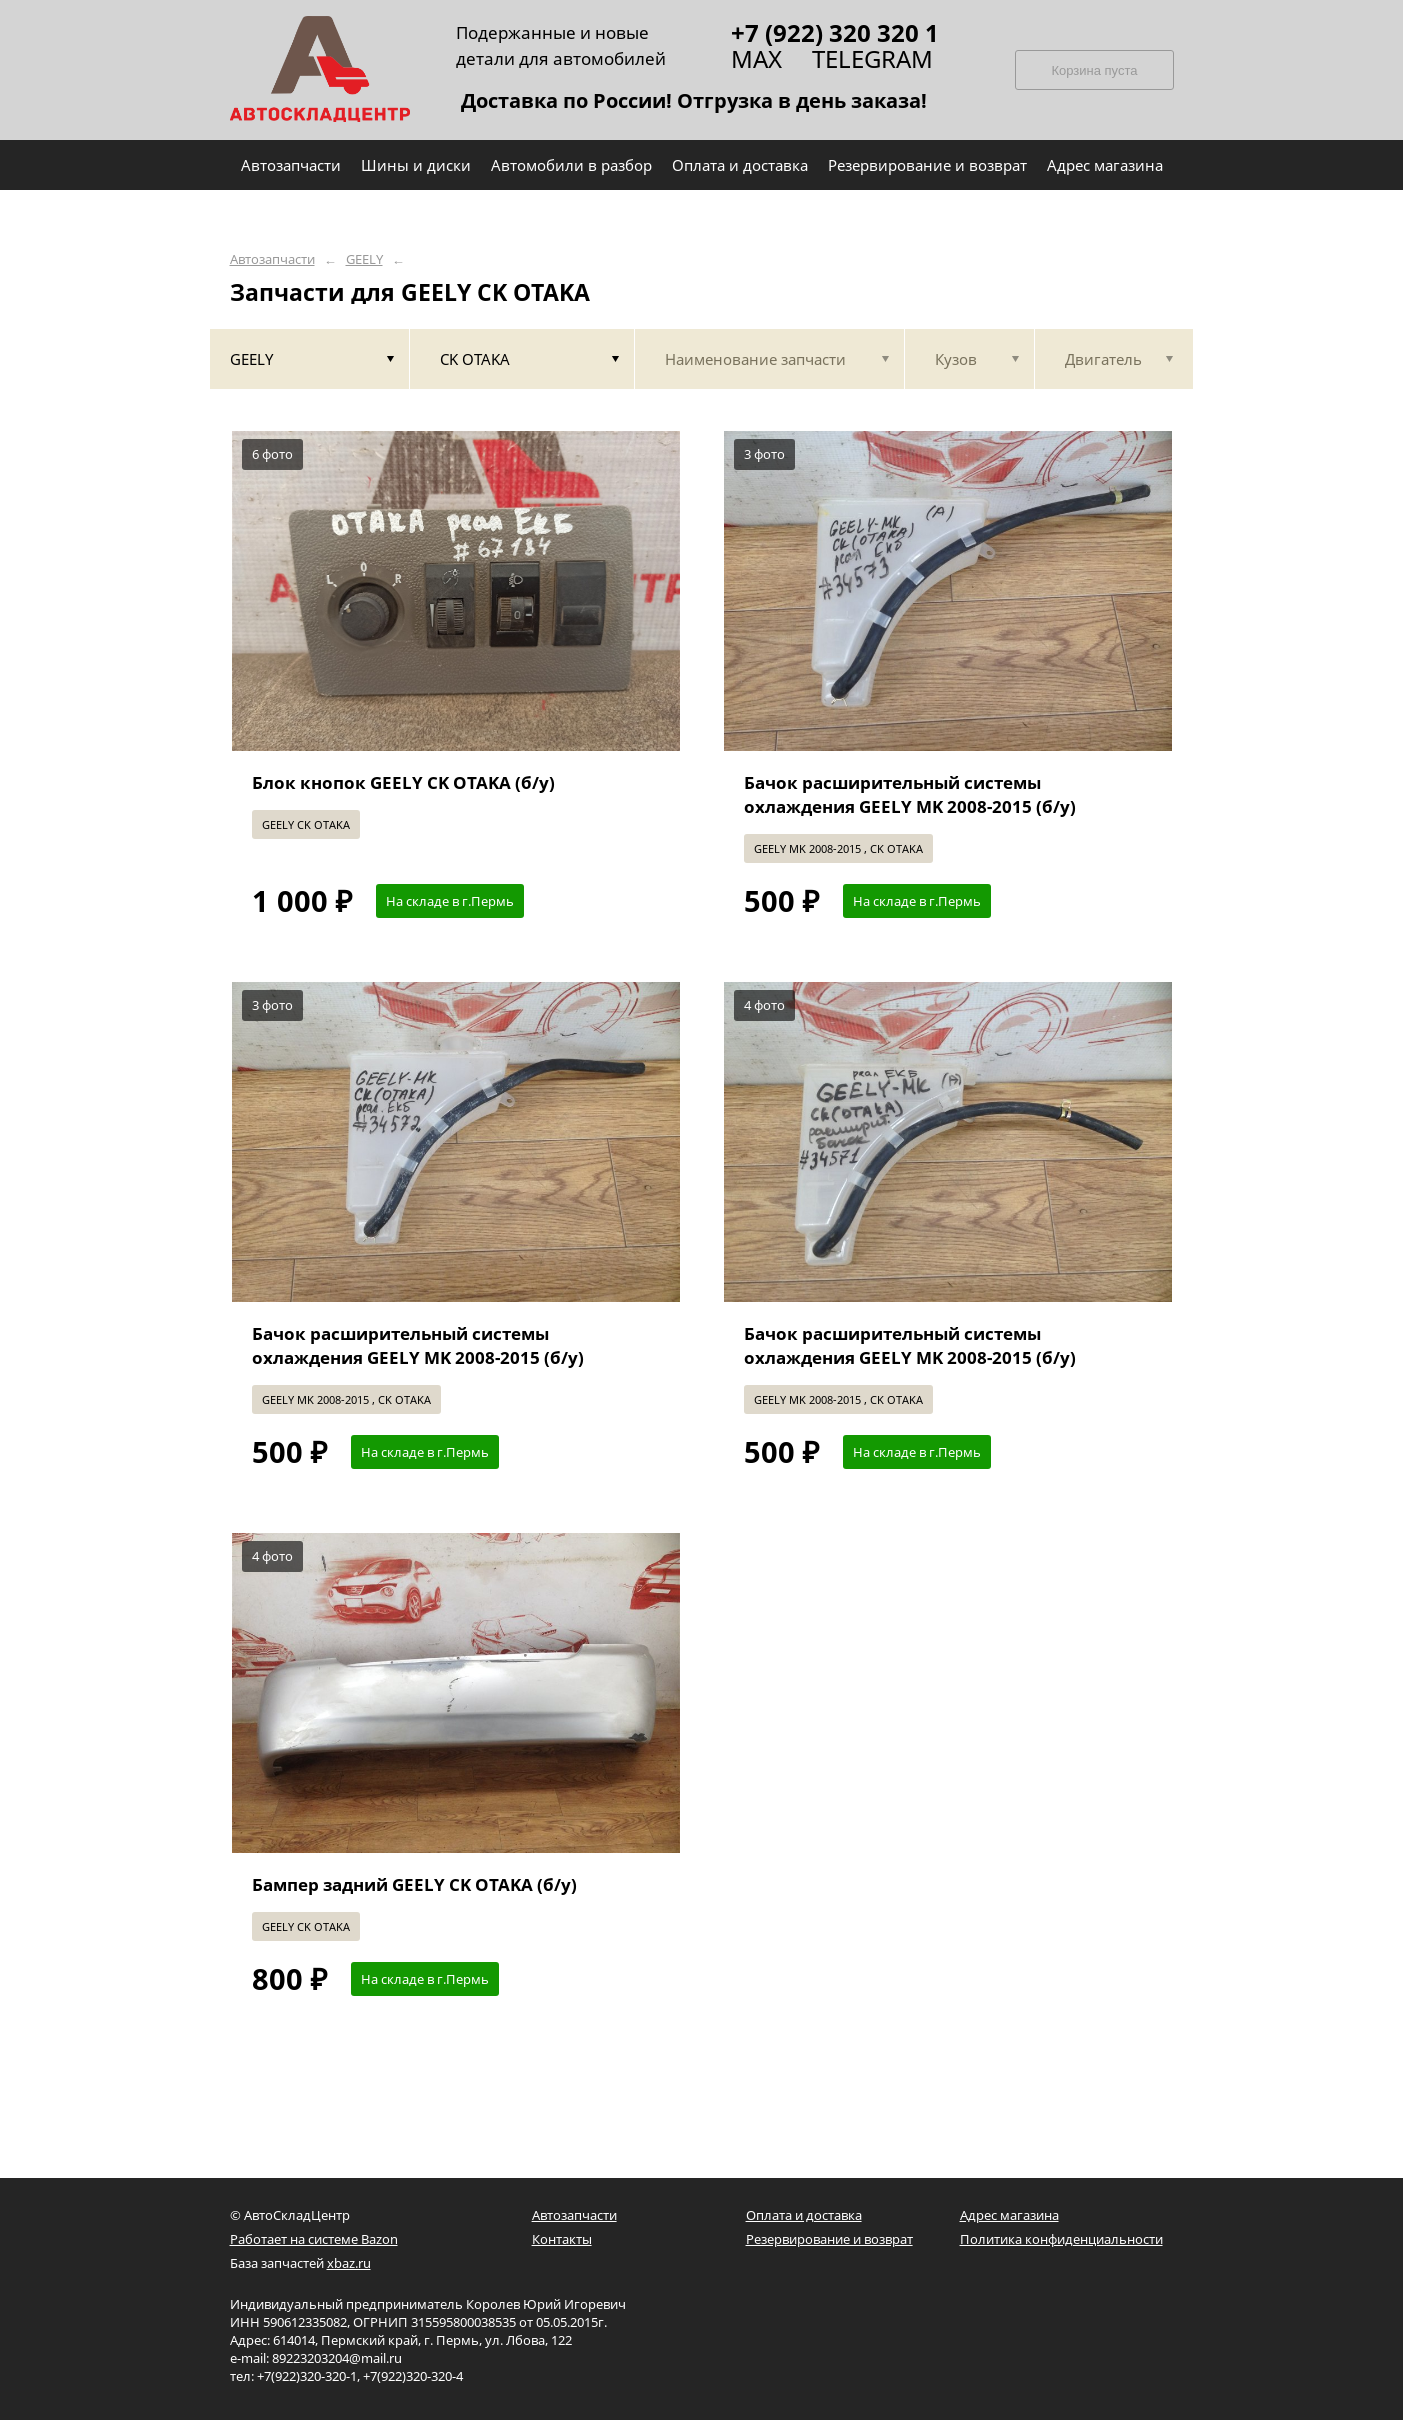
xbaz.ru (349, 2263)
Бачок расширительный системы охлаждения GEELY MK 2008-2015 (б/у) (910, 794)
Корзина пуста (1094, 70)
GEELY (364, 259)
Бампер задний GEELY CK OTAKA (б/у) (414, 1884)
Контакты (562, 2239)
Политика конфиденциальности (1061, 2239)
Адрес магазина (1009, 2215)
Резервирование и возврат (829, 2239)
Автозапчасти (272, 259)
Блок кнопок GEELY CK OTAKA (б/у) (403, 782)
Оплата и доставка (804, 2215)
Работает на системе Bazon (314, 2239)
